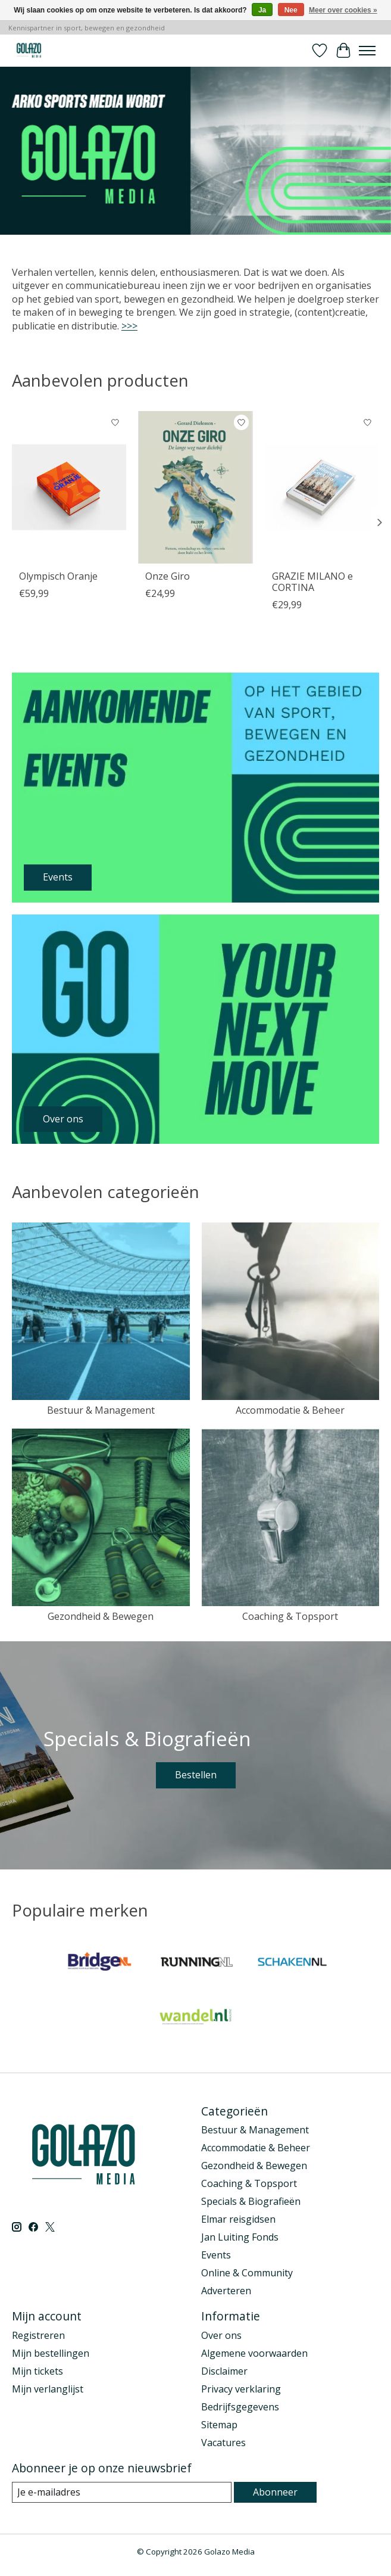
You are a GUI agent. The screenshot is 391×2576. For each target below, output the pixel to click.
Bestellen (196, 1774)
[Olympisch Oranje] (69, 487)
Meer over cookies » (343, 10)
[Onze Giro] (195, 487)
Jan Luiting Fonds (240, 2237)
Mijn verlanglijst (47, 2388)
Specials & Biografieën (251, 2201)
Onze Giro (167, 575)
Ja (262, 10)
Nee (291, 10)
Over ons (221, 2335)
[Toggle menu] (367, 51)
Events (216, 2254)
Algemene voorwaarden (254, 2353)
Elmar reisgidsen (238, 2219)
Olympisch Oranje (58, 575)
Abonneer (275, 2492)
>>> (129, 325)
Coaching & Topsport (290, 1616)
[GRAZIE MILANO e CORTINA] (322, 487)
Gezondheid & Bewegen (101, 1616)
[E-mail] (122, 2492)
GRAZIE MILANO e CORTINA (312, 581)
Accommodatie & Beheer (290, 1410)
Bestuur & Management (101, 1410)
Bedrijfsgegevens (240, 2406)
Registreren (38, 2335)
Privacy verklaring (241, 2388)
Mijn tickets (37, 2371)
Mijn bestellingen (50, 2353)
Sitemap (219, 2424)
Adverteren (226, 2290)
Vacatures (223, 2442)
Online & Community (247, 2272)
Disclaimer (224, 2371)
